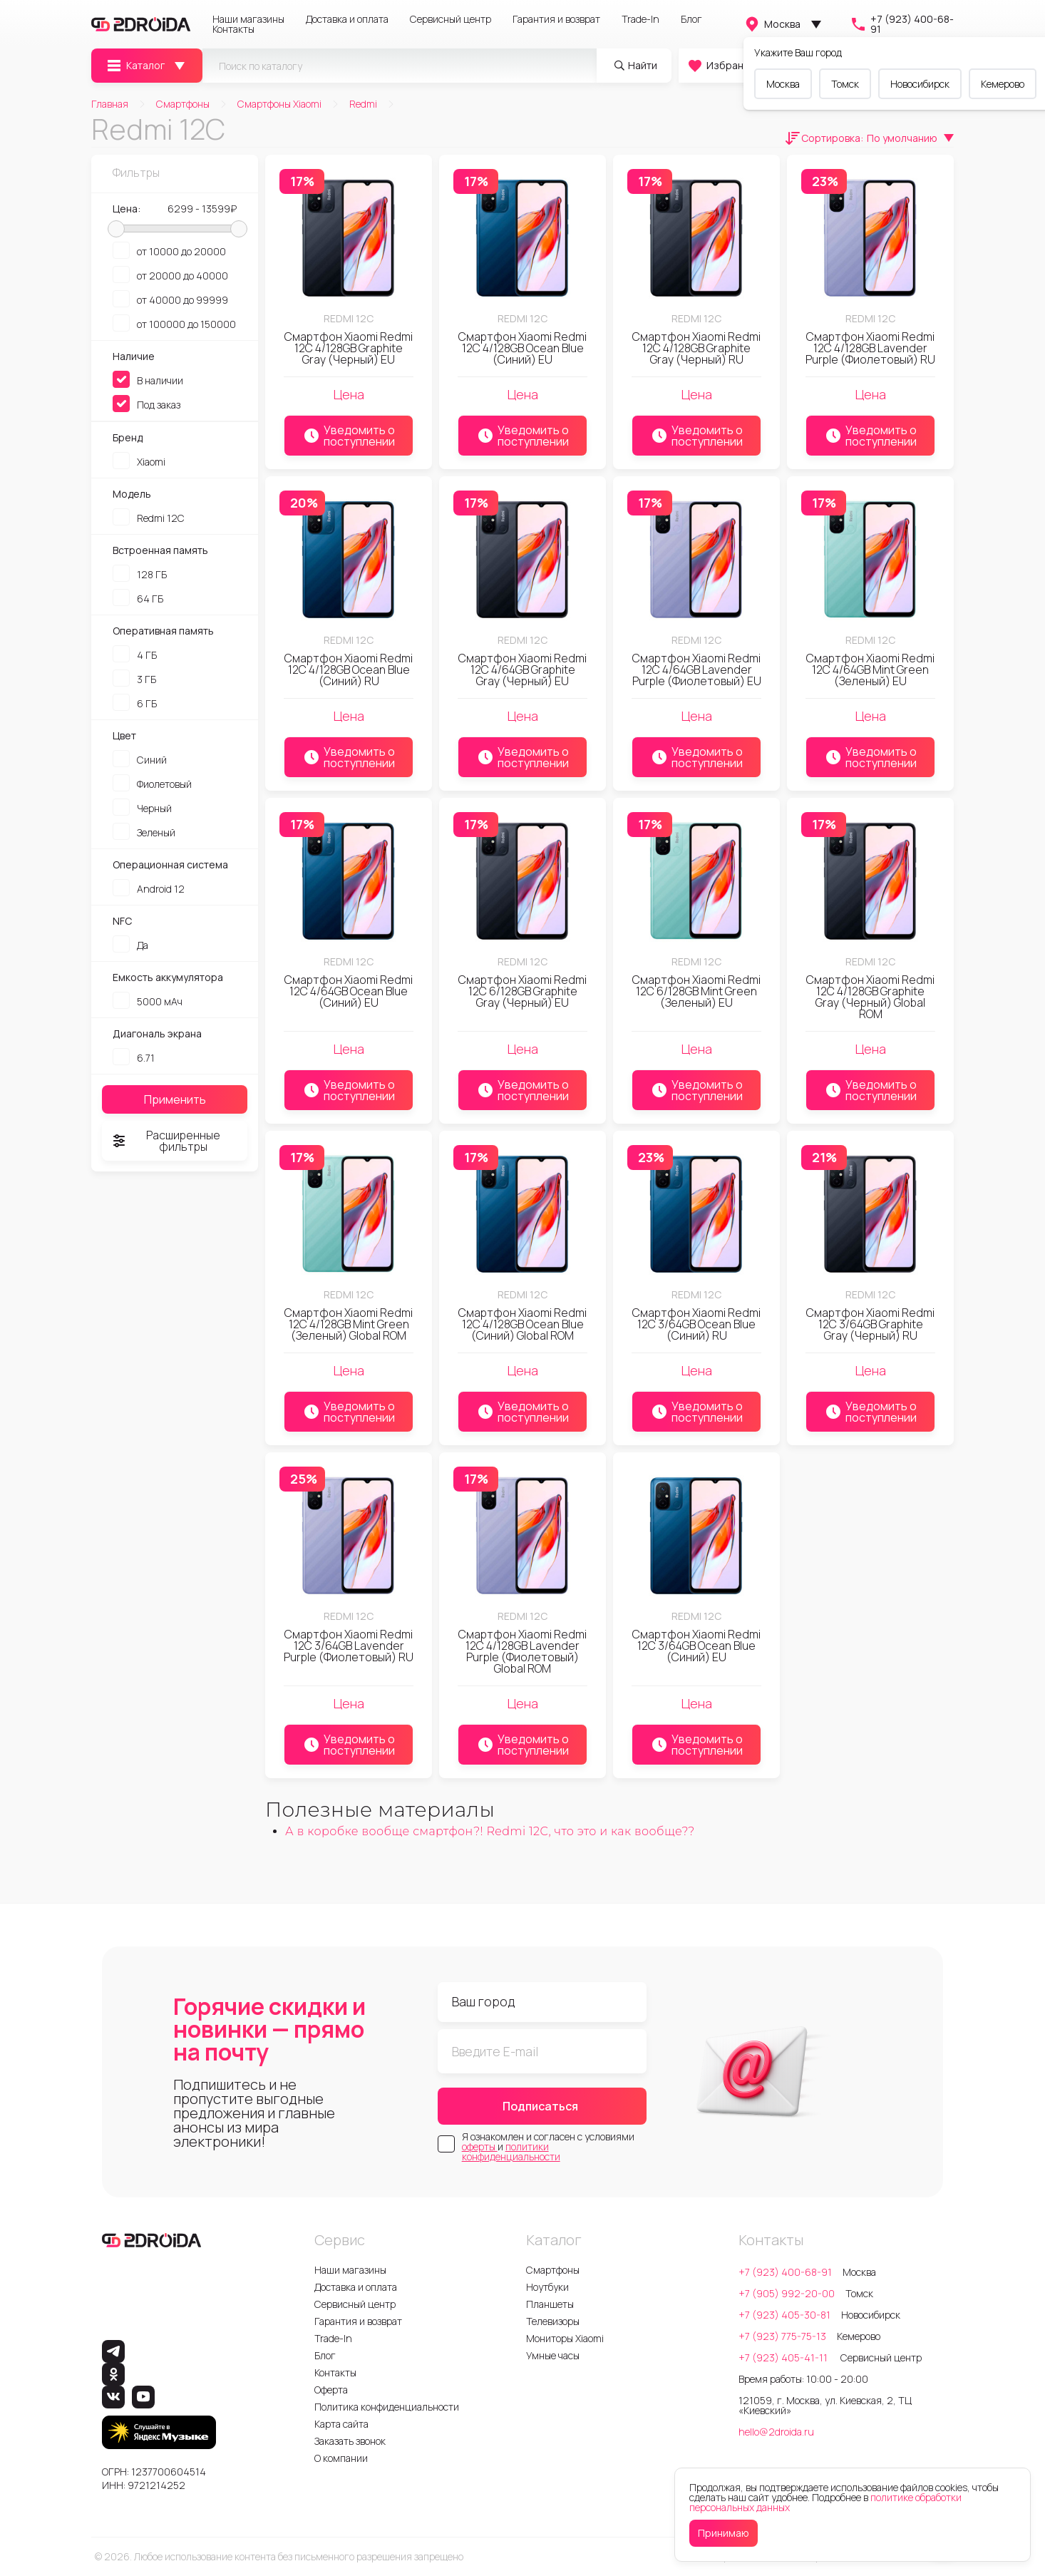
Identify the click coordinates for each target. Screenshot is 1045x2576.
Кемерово (1002, 84)
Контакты (233, 29)
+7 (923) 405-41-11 (784, 2357)
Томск (845, 84)
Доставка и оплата (347, 19)
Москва (772, 24)
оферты (480, 2146)
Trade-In (640, 19)
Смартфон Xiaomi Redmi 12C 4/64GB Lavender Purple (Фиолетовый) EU (696, 669)
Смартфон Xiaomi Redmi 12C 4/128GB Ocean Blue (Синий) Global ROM (522, 1324)
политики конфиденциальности (511, 2151)
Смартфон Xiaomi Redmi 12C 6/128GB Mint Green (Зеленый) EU (696, 991)
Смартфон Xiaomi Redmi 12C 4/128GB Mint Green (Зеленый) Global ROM (348, 1324)
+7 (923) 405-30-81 (784, 2314)
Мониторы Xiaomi (565, 2338)
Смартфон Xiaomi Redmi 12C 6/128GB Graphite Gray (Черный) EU (522, 991)
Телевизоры (553, 2321)
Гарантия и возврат (556, 19)
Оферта (331, 2389)
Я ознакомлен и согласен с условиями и (548, 2147)
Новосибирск (919, 84)
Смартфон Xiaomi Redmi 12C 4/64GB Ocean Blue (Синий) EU (348, 991)
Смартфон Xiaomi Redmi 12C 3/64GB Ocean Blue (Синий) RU (696, 1324)
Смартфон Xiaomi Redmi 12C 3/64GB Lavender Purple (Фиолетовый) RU (348, 1645)
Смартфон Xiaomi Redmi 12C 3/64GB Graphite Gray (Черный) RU (870, 1324)
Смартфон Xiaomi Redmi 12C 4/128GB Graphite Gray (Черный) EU (348, 348)
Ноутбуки (547, 2287)
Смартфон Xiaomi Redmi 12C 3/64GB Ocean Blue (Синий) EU (696, 1645)
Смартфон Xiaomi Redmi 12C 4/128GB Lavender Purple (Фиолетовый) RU (870, 348)
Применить (175, 1099)
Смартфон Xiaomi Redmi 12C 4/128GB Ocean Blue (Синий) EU (522, 348)
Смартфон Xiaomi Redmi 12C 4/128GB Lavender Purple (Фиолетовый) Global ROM (522, 1651)
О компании (341, 2458)
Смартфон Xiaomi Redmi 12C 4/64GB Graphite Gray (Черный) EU (522, 669)
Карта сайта (341, 2424)
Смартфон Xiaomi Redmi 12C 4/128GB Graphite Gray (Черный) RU (696, 348)
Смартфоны (553, 2270)
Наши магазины (248, 19)
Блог (691, 19)
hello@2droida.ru (776, 2431)
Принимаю (723, 2533)
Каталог (135, 65)
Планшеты (550, 2304)
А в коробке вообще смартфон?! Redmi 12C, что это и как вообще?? (490, 1831)
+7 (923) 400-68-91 (902, 24)
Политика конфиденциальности (386, 2406)
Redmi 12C (349, 318)
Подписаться (540, 2106)
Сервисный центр (450, 19)
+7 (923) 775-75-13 (782, 2336)
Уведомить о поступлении (349, 435)
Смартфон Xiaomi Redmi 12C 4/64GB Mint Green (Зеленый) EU (870, 669)
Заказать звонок (350, 2441)
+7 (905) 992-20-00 (786, 2293)
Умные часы (553, 2355)
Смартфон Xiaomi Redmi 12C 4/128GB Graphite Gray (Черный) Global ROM (870, 997)
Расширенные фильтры (165, 1140)
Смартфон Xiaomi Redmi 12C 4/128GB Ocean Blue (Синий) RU (348, 669)
